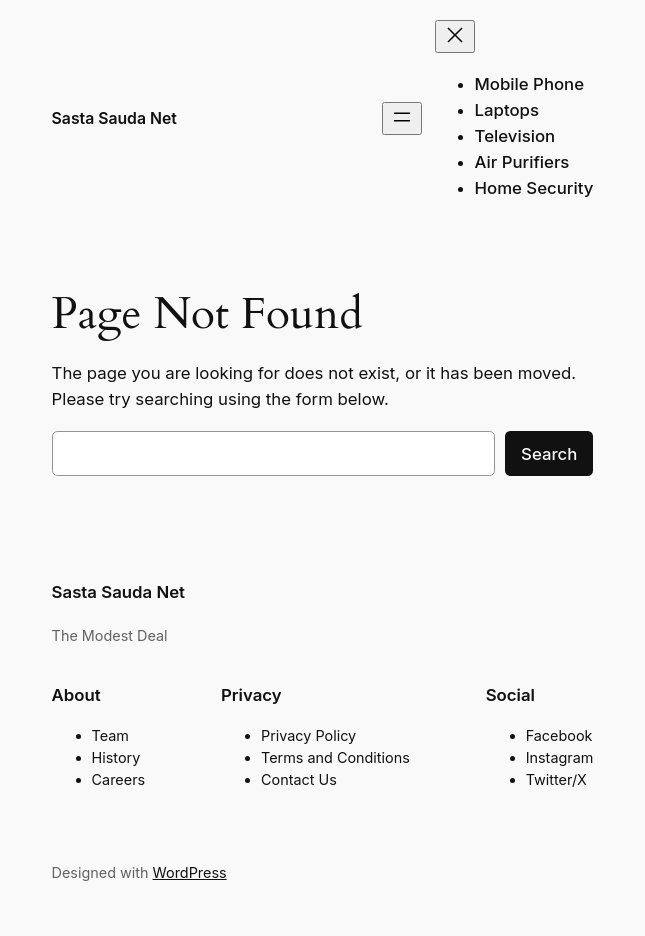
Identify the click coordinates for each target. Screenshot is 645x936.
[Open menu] (402, 118)
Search (549, 454)
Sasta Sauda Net (114, 118)
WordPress (190, 872)
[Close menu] (455, 36)
